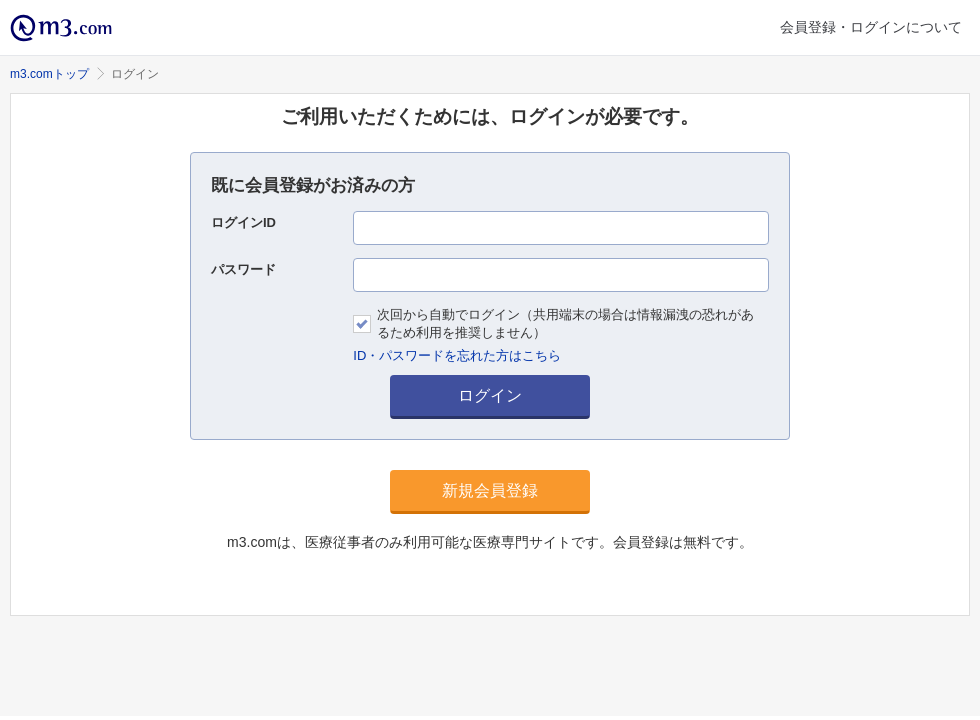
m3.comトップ (49, 74)
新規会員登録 (490, 490)
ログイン (490, 395)
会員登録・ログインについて (871, 27)
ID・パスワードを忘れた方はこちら (457, 355)
